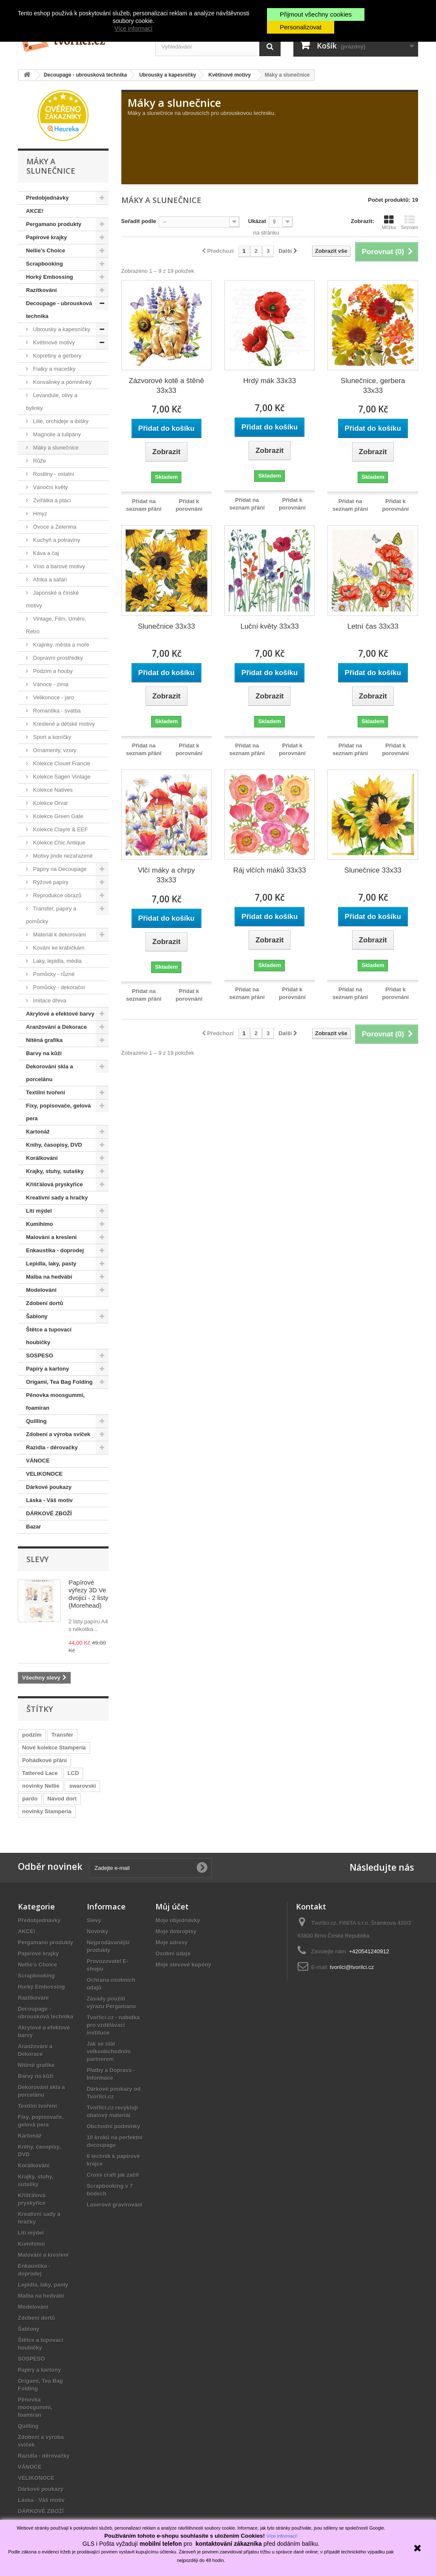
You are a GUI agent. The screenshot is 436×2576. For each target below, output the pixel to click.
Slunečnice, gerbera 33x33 (373, 386)
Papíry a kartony (47, 1368)
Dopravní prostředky (57, 658)
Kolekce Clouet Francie (61, 763)
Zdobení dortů (44, 1303)
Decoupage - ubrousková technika (59, 309)
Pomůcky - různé (53, 974)
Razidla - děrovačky (51, 1447)
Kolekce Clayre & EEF (60, 829)
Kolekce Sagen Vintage (61, 776)
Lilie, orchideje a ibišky (60, 421)
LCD (73, 1773)
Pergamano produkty (53, 224)
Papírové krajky (46, 237)
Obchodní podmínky (114, 2126)
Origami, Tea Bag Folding (59, 1382)
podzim (32, 1735)
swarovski (82, 1786)
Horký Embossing (49, 277)
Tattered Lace (40, 1773)
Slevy (37, 1559)
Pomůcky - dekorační (58, 987)
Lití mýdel (39, 1211)
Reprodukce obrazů (56, 895)
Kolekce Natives (52, 790)
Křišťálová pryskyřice (54, 1184)
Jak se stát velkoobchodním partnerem (109, 2051)
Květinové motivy (53, 342)
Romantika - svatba (56, 710)
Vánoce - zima (50, 684)
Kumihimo (39, 1224)
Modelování (41, 1290)
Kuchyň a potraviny (56, 540)
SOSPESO (39, 1355)
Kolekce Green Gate (57, 816)
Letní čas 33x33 (373, 626)
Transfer (62, 1735)
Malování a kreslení (51, 1237)
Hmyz (39, 513)
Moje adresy (171, 1942)
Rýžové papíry (50, 882)
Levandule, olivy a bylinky (51, 401)
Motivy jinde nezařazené (62, 856)
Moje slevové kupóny (183, 1964)
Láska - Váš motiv (49, 1500)
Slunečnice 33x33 (166, 626)
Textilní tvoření (45, 1092)
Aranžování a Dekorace (56, 1027)
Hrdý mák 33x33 (269, 381)
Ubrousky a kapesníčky (61, 329)
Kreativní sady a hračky (57, 1197)
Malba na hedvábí (49, 1277)
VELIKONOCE (44, 1474)
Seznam (409, 222)
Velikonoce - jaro (53, 697)
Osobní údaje (172, 1953)
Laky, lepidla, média (57, 961)
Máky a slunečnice (55, 447)
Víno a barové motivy (58, 566)
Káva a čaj (45, 553)
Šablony (37, 1316)
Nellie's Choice (45, 250)
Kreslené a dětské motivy (63, 724)
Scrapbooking (44, 263)
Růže (39, 461)
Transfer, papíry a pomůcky (51, 914)
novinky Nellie (40, 1786)
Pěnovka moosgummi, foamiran (55, 1401)
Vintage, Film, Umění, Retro (56, 625)
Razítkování (41, 290)
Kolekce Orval (50, 803)
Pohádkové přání (44, 1760)
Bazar (33, 1526)
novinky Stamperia (47, 1811)
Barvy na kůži (44, 1053)
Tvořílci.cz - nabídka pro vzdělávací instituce (113, 2025)
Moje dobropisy (175, 1931)
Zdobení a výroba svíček (58, 1434)
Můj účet (172, 1906)
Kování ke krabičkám (58, 948)
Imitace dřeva (49, 1000)
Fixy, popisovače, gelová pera (58, 1112)
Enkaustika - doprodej (55, 1250)
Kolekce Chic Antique (58, 842)
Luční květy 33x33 (270, 626)
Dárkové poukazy (49, 1487)
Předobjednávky (47, 198)
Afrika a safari (49, 579)
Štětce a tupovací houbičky (49, 1335)
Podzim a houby (52, 671)
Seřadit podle (138, 221)
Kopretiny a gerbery (56, 355)
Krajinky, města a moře (60, 644)
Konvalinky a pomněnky (62, 382)
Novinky (98, 1931)
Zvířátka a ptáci (51, 500)
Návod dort (62, 1798)
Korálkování (41, 1158)
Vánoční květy (50, 487)
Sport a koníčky (51, 737)
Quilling (36, 1421)
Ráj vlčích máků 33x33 (269, 870)
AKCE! (34, 211)
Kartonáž (38, 1131)
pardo (29, 1798)
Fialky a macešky (53, 369)
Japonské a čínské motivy (52, 599)
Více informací (133, 28)
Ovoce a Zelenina (54, 527)
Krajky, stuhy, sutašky (54, 1171)
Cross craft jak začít (113, 2175)
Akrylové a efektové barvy (60, 1013)
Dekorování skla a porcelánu (49, 1072)
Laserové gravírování (115, 2204)
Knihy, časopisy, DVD (54, 1145)
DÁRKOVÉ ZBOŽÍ (49, 1513)
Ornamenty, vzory (54, 750)
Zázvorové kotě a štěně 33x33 (166, 386)
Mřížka (389, 222)
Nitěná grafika (44, 1040)
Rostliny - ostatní (53, 474)
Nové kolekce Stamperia (54, 1747)
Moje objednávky (177, 1920)
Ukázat (257, 221)
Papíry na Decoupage (59, 869)
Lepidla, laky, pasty (51, 1263)
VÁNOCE (38, 1460)
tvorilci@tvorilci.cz (352, 1967)
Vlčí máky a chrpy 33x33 (166, 875)
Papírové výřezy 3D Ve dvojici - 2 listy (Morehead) (88, 1594)
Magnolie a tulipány (56, 434)
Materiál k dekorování (59, 934)
